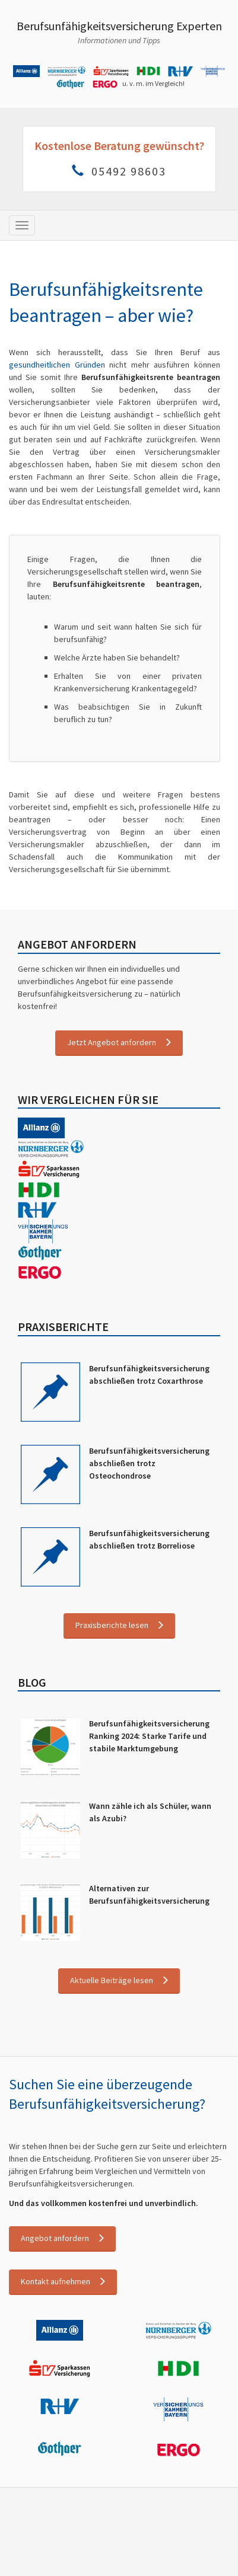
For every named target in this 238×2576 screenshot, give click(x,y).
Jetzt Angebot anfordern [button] (111, 1042)
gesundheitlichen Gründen (57, 364)
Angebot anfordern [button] (55, 2237)
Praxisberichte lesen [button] (111, 1625)
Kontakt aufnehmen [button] (55, 2280)
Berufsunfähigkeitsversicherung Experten (119, 25)
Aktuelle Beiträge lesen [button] (111, 1980)
